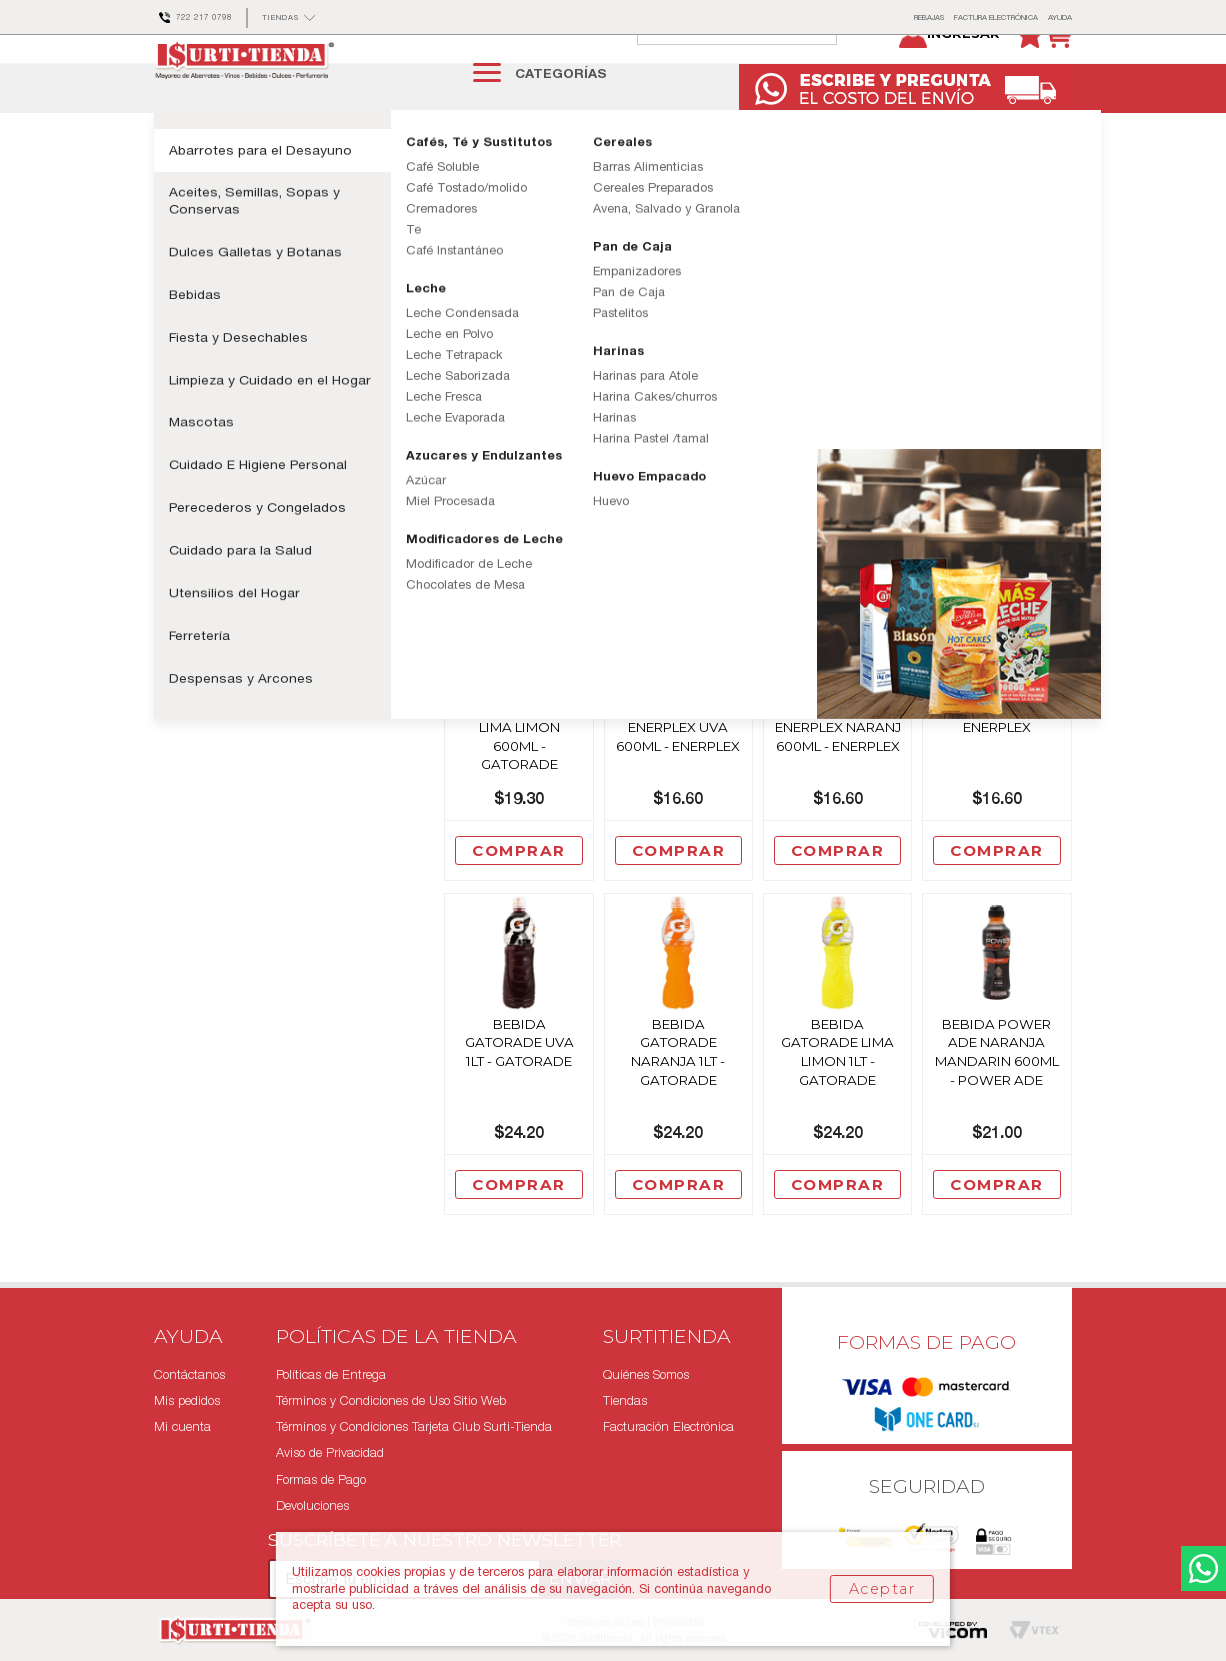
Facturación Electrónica (668, 1427)
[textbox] (757, 72)
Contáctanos (189, 1374)
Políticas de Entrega (331, 1374)
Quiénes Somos (646, 1374)
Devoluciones (312, 1505)
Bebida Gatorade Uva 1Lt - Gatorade (519, 1088)
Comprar (519, 561)
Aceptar (882, 1589)
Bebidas (225, 178)
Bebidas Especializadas (328, 178)
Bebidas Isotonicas (462, 178)
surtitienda (169, 179)
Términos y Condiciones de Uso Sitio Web (391, 1400)
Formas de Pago (321, 1479)
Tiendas (625, 1400)
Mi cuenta (182, 1427)
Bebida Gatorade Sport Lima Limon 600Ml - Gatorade (519, 773)
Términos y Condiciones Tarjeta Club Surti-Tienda (414, 1427)
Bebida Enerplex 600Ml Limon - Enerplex (997, 754)
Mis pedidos (187, 1400)
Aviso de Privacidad (330, 1453)
